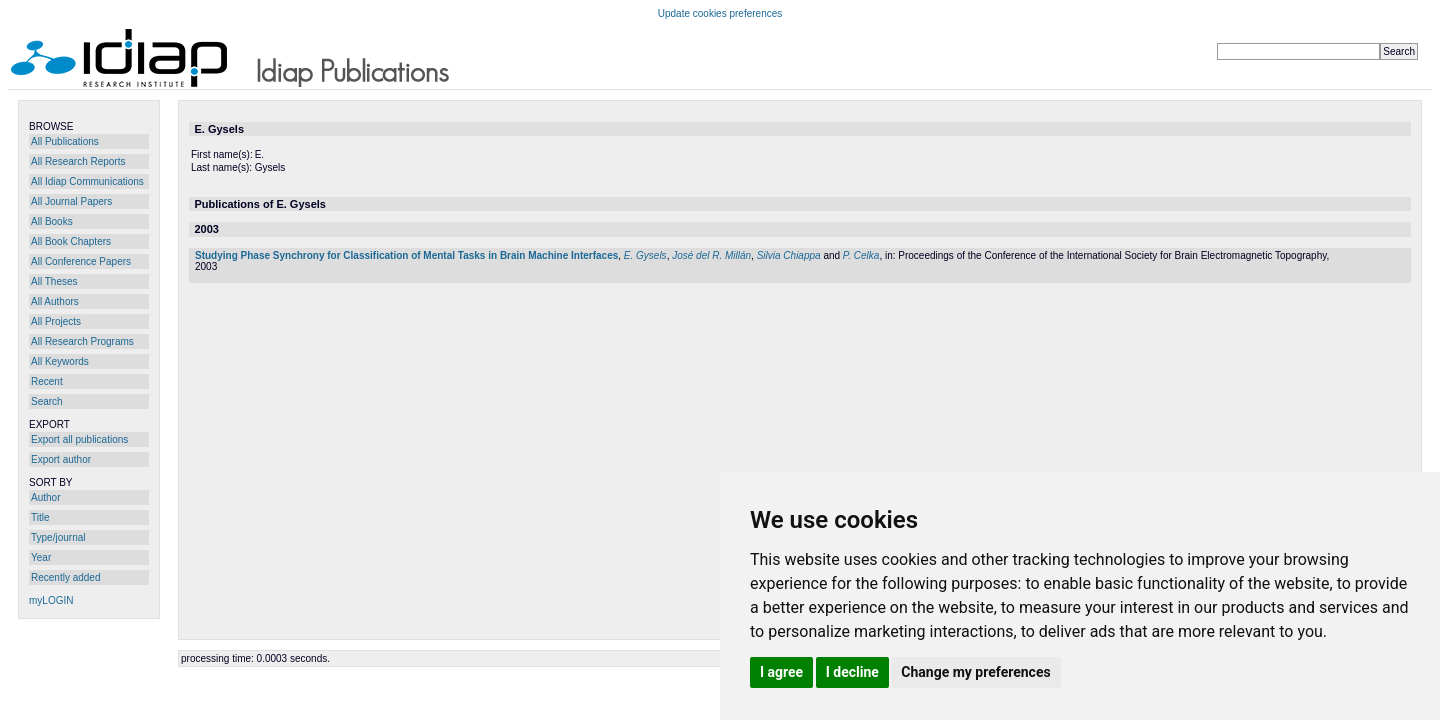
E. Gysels (645, 255)
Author (45, 497)
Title (40, 517)
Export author (61, 459)
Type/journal (58, 537)
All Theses (54, 281)
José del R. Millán (711, 255)
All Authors (55, 301)
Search (47, 401)
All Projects (56, 321)
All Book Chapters (71, 241)
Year (41, 557)
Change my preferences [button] (975, 672)
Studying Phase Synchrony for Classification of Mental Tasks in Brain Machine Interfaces (406, 255)
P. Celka (861, 255)
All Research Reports (78, 161)
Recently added (66, 577)
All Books (52, 221)
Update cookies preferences (720, 13)
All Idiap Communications (87, 181)
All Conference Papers (81, 261)
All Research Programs (82, 341)
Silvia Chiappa (789, 255)
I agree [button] (781, 672)
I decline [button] (852, 672)
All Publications (65, 141)
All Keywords (60, 361)
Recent (47, 381)
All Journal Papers (71, 201)
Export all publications (79, 439)
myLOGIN (51, 600)
